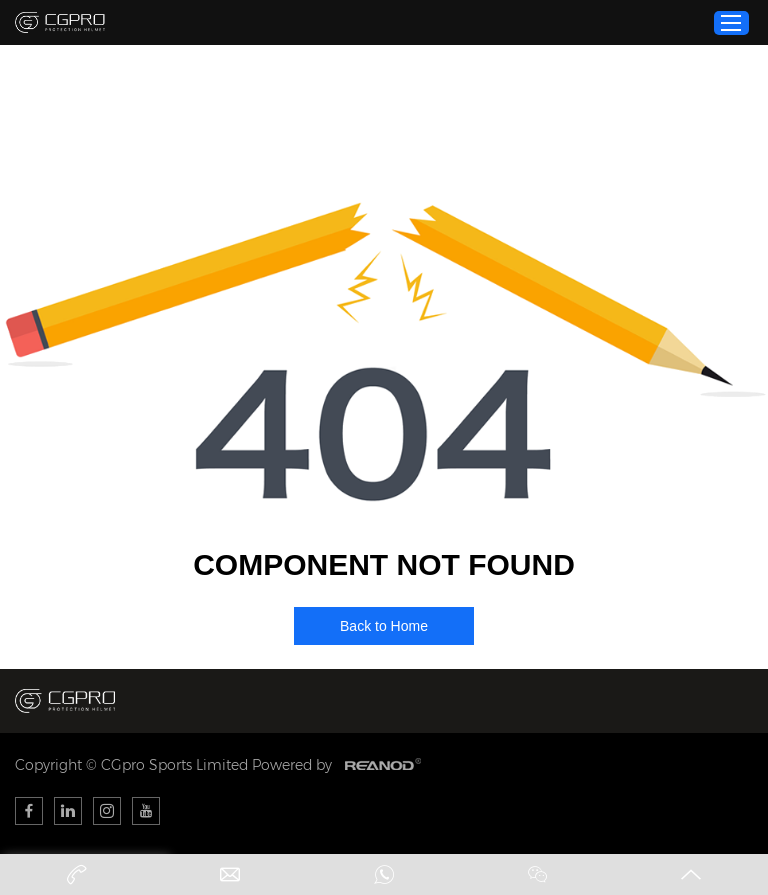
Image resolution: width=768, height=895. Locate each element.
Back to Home (384, 626)
